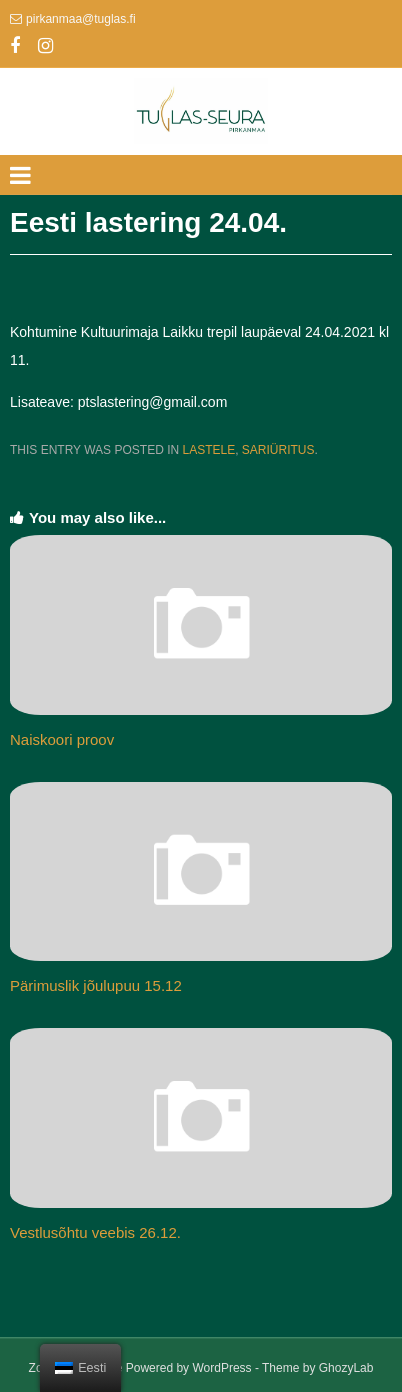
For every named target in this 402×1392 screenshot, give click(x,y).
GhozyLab (346, 1368)
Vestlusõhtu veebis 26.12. (95, 1232)
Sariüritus (278, 450)
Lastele (208, 450)
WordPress (221, 1368)
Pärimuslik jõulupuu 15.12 (96, 985)
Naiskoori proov (62, 739)
